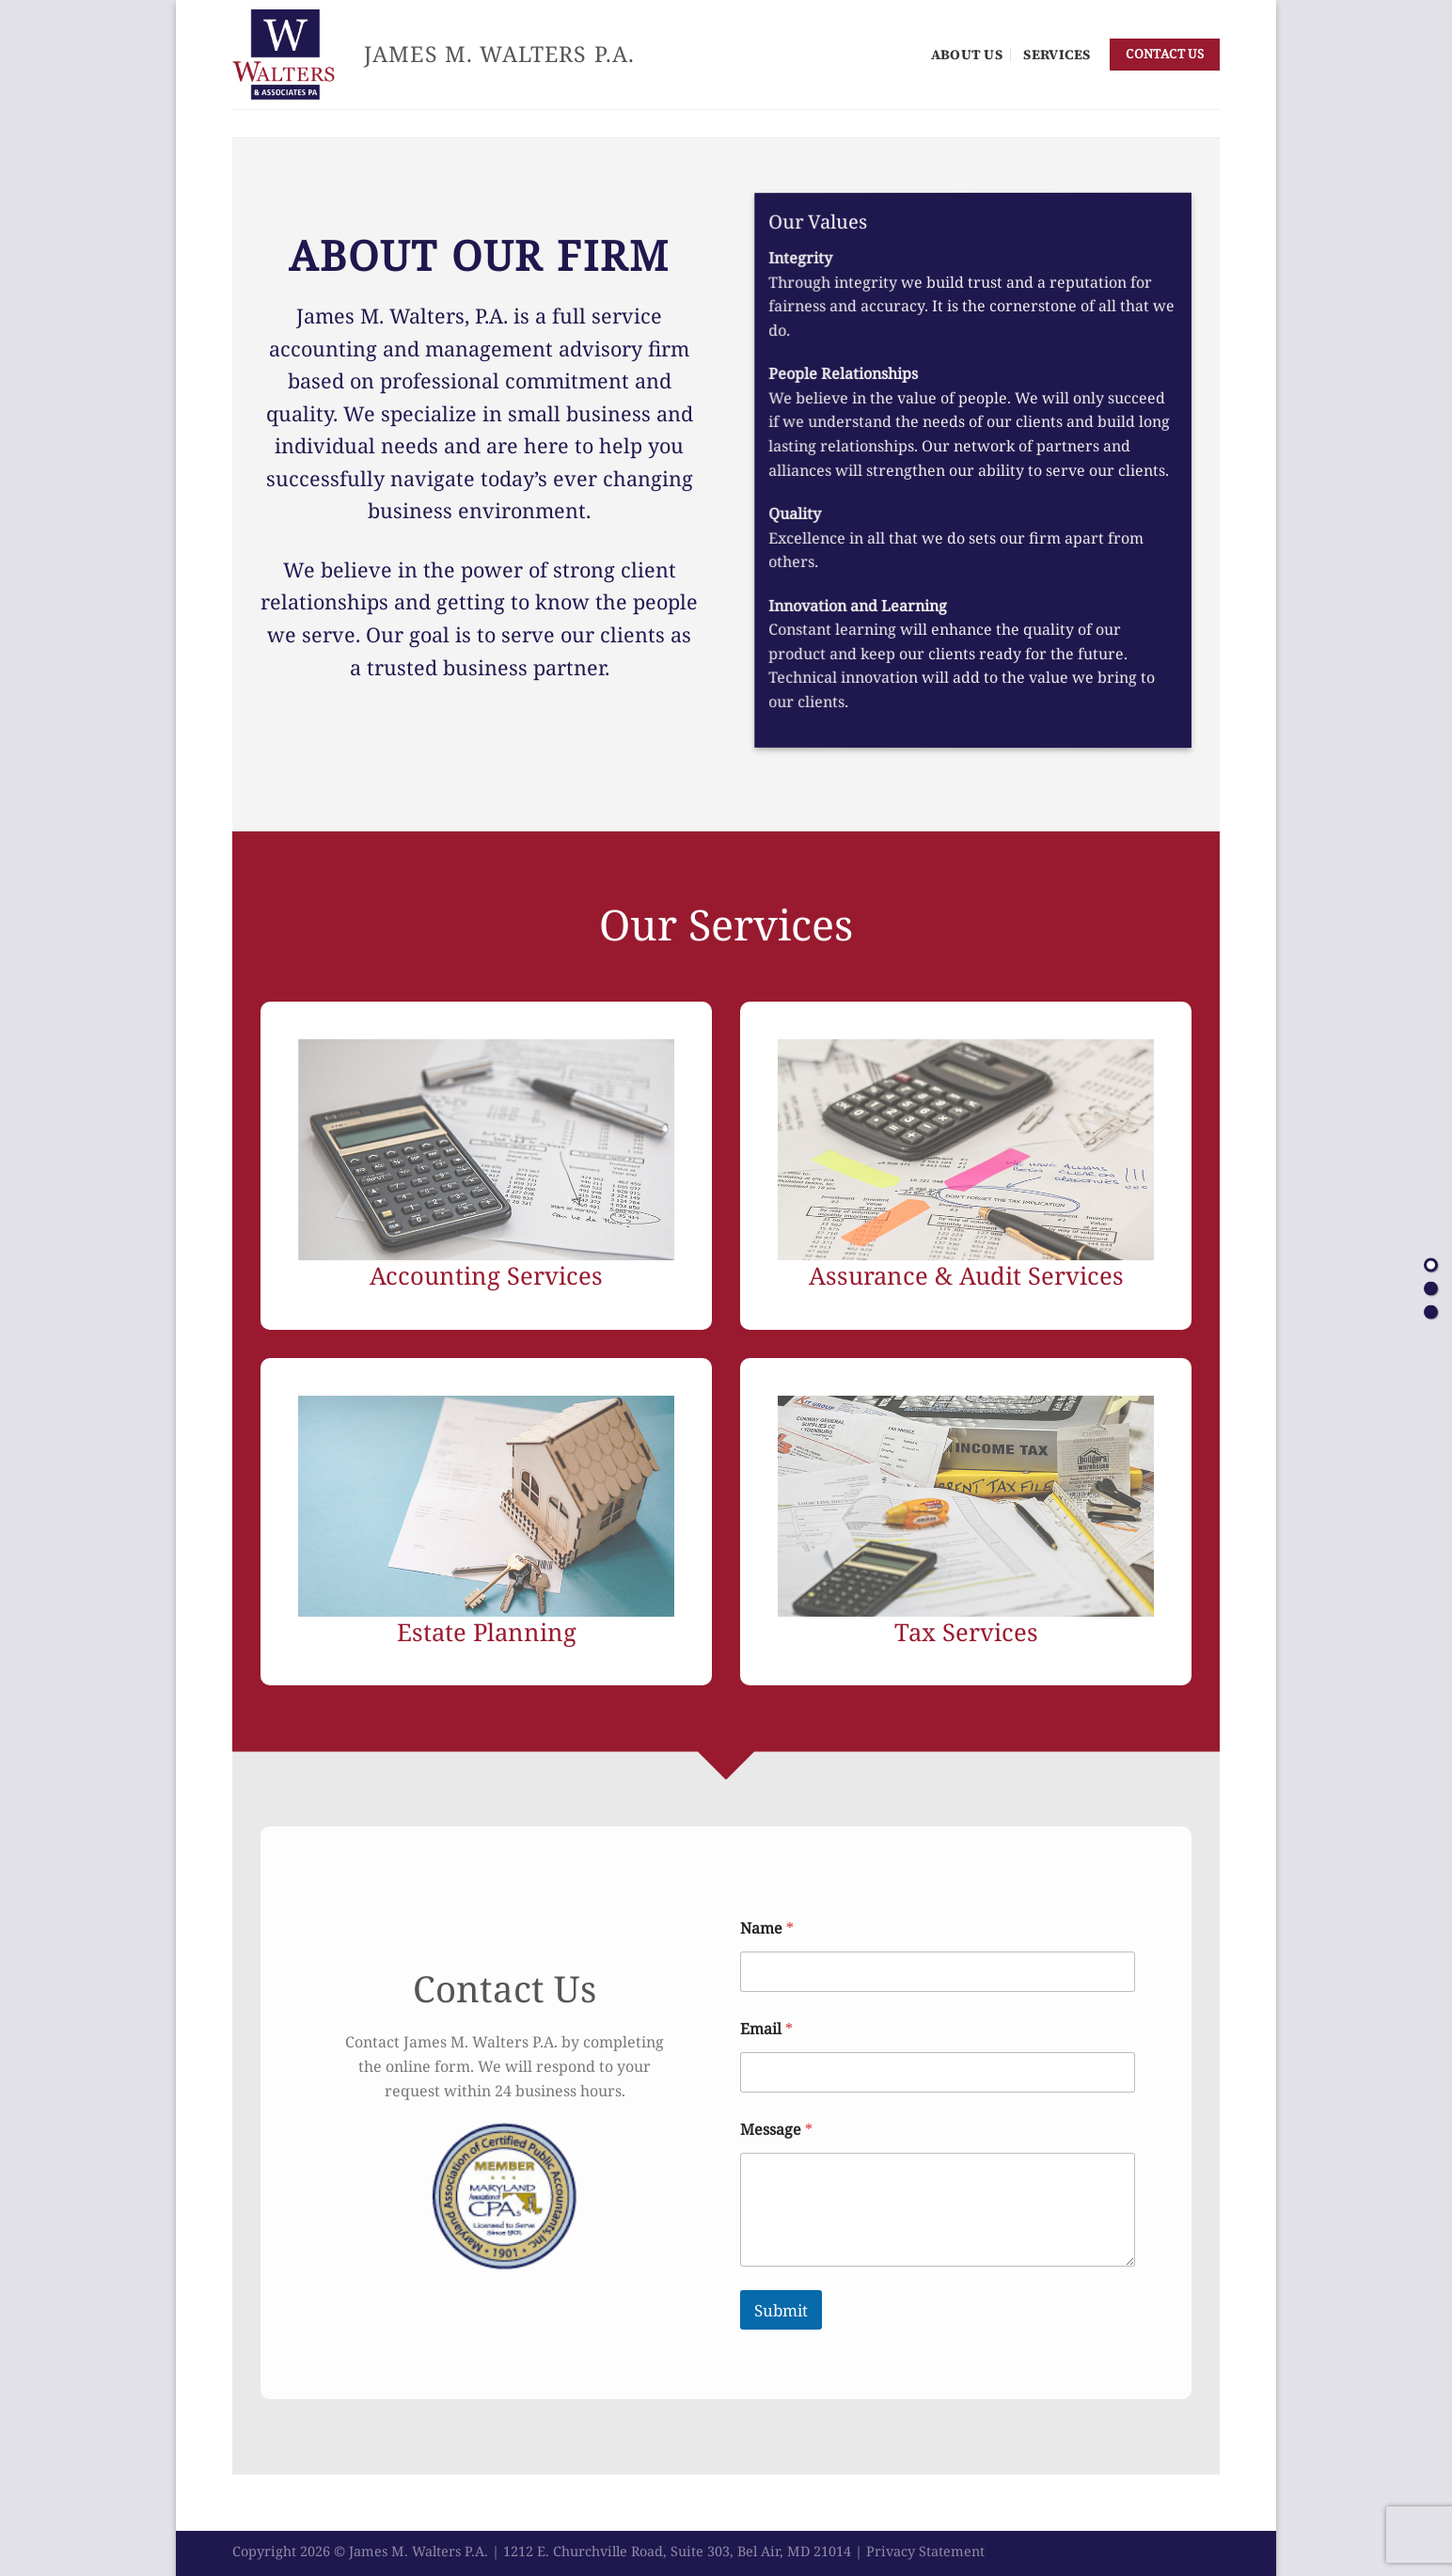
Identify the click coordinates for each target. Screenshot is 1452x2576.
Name (767, 1928)
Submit (781, 2310)
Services (1056, 54)
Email (766, 2029)
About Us (966, 54)
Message (776, 2130)
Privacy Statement (925, 2551)
